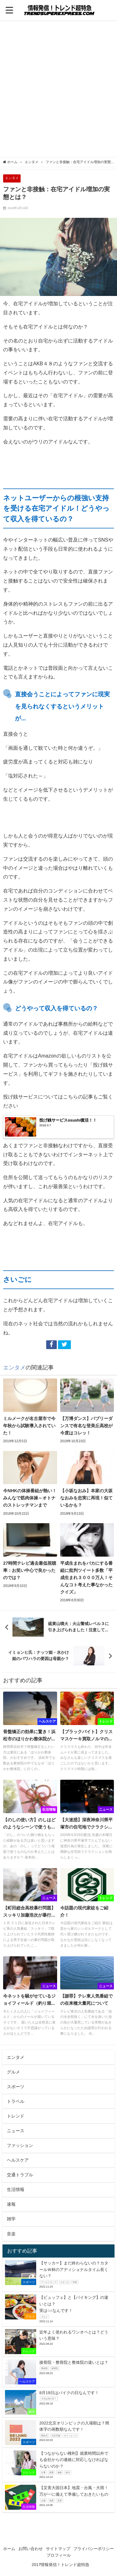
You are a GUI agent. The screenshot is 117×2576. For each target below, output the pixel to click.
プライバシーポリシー (93, 2549)
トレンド (15, 2116)
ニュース (15, 2130)
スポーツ (15, 2086)
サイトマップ (58, 2549)
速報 (11, 2204)
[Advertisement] (58, 91)
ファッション (20, 2145)
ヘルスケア (18, 2160)
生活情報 (15, 2189)
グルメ (13, 2072)
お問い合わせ (30, 2549)
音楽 (11, 2234)
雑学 (11, 2219)
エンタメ (12, 178)
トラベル (15, 2101)
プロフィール (58, 2555)
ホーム (9, 2549)
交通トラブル (20, 2175)
